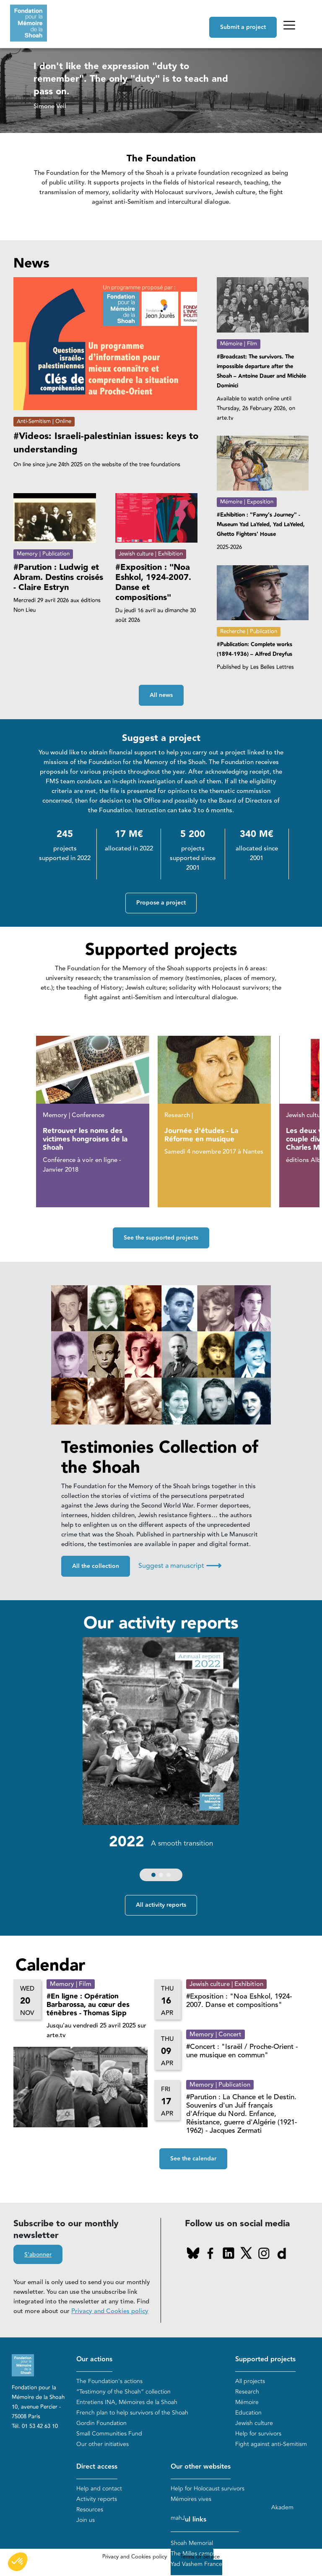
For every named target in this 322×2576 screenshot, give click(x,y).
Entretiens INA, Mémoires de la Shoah (126, 2402)
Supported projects (265, 2360)
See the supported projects (161, 1238)
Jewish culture (254, 2423)
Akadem (282, 2508)
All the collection (95, 1566)
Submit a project (243, 27)
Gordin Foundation (101, 2423)
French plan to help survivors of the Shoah (132, 2413)
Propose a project (161, 902)
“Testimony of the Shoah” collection (123, 2392)
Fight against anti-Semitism (271, 2444)
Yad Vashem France (196, 2564)
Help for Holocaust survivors (207, 2489)
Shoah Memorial (192, 2544)
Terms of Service (200, 2557)
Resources (89, 2510)
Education (248, 2413)
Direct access (96, 2467)
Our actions (94, 2360)
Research (247, 2392)
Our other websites (201, 2467)
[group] (161, 1762)
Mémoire (247, 2402)
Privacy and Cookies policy (109, 2311)
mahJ (178, 2518)
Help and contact (99, 2489)
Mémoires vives (191, 2499)
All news (161, 695)
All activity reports (161, 1906)
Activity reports (96, 2499)
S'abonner (38, 2255)
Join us (85, 2520)
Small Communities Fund (109, 2434)
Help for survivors (258, 2434)
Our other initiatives (102, 2444)
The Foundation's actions (109, 2381)
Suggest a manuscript (179, 1566)
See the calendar (193, 2159)
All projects (250, 2381)
